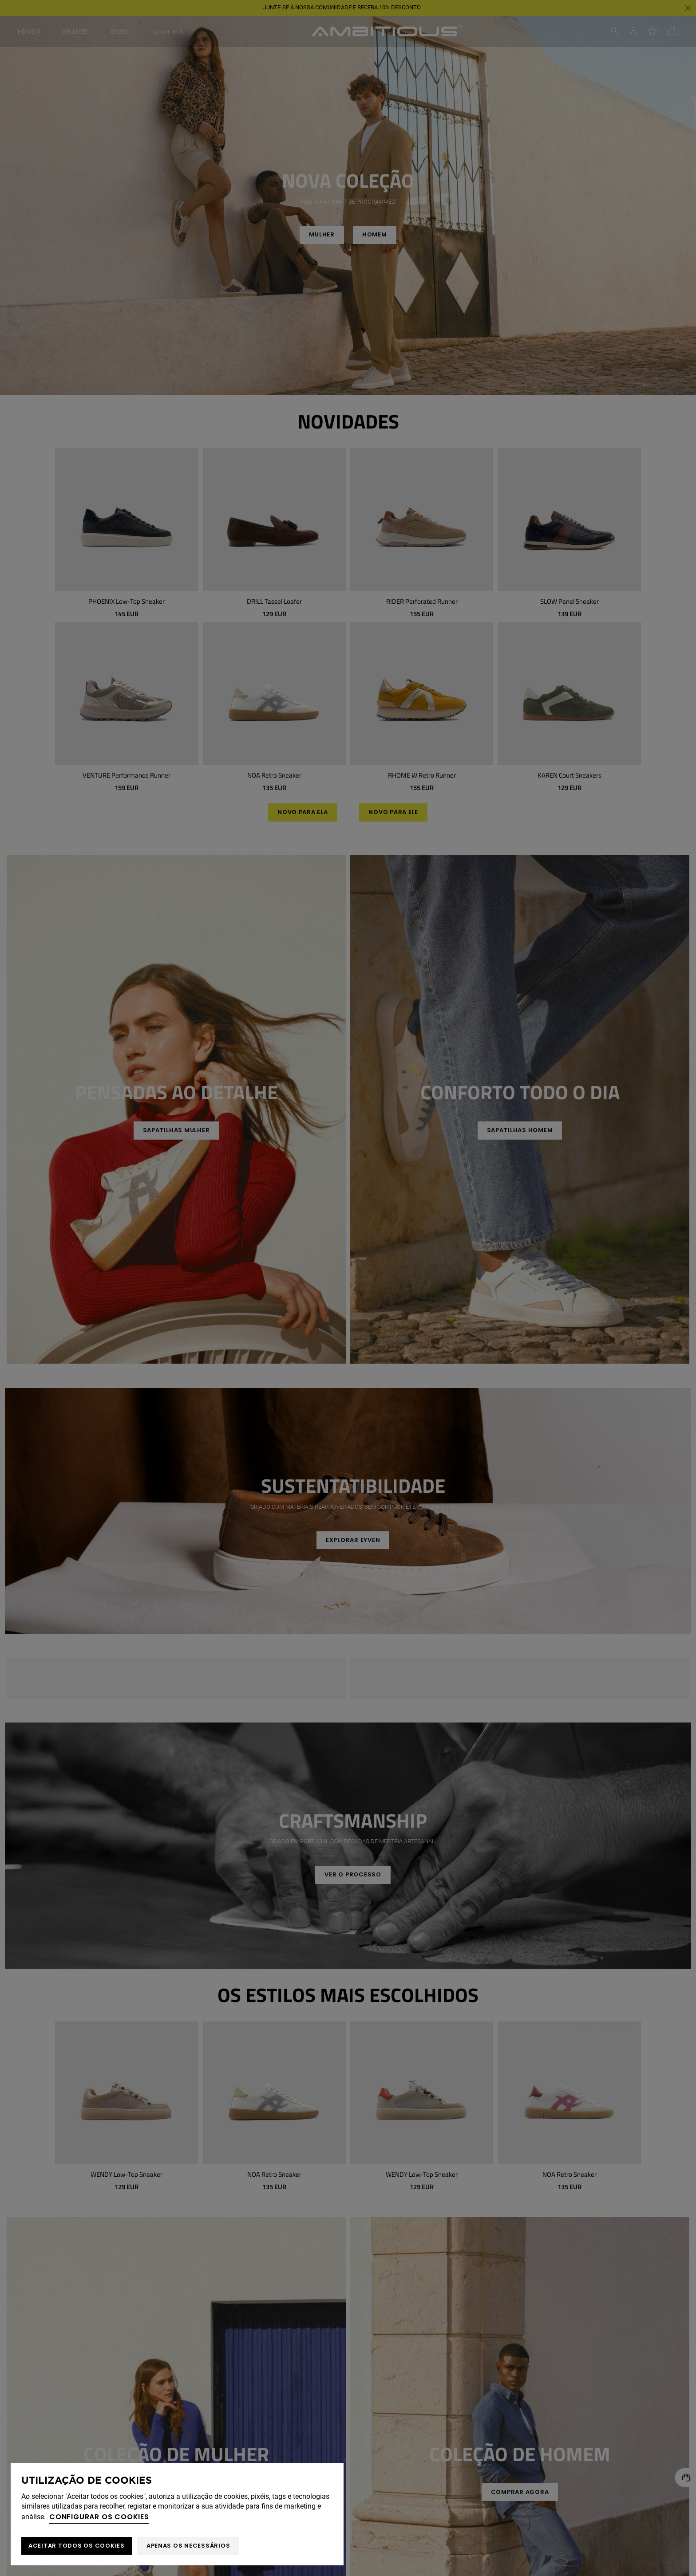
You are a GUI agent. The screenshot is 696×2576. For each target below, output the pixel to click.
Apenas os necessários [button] (188, 2545)
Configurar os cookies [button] (99, 2517)
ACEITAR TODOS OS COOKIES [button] (76, 2545)
